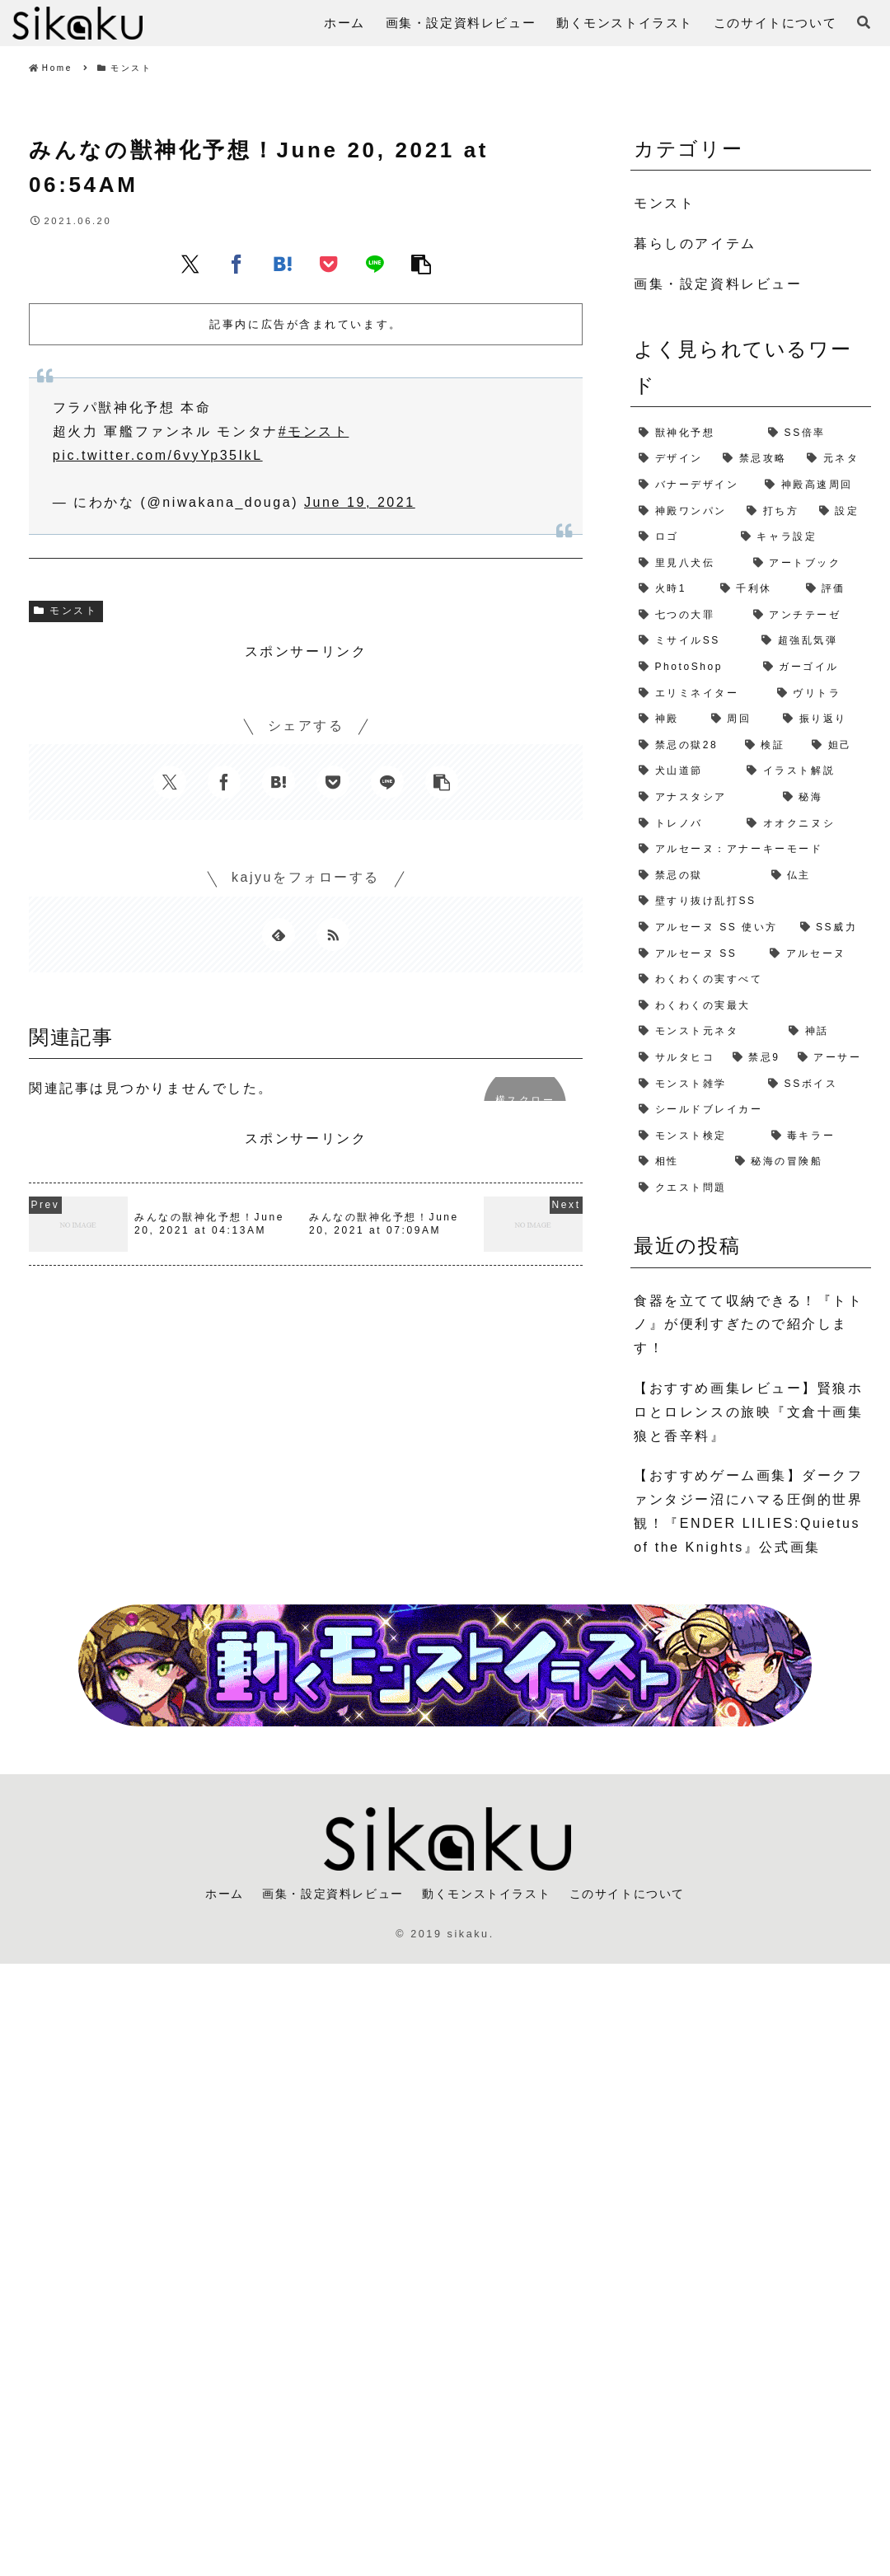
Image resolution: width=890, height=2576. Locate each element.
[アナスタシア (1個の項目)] (702, 797)
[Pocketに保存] (328, 263)
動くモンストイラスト (488, 1894)
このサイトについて (636, 1894)
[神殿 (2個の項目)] (666, 719)
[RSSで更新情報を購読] (332, 934)
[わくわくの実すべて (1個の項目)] (750, 979)
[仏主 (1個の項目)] (817, 876)
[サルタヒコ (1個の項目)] (677, 1058)
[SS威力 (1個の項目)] (831, 927)
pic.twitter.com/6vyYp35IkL (158, 455)
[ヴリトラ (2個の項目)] (820, 693)
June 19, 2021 (359, 502)
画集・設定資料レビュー (326, 1894)
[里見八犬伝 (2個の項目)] (687, 563)
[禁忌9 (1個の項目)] (757, 1058)
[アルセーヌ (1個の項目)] (816, 954)
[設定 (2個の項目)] (841, 511)
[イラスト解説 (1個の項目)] (804, 771)
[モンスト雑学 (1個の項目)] (695, 1084)
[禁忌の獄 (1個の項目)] (696, 876)
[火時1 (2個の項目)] (671, 589)
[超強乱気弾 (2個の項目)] (812, 641)
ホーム (211, 1894)
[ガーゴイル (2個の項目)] (812, 667)
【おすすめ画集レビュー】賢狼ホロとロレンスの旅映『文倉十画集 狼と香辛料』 (748, 1412)
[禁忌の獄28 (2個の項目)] (683, 745)
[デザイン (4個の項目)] (672, 459)
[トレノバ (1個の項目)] (684, 824)
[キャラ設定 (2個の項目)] (801, 537)
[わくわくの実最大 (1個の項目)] (750, 1006)
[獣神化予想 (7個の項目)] (695, 433)
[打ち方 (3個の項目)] (774, 511)
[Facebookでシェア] (236, 263)
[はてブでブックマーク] (282, 263)
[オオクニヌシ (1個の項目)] (804, 824)
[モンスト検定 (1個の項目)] (696, 1136)
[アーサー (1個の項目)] (830, 1058)
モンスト (66, 610)
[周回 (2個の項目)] (739, 719)
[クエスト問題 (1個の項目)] (750, 1188)
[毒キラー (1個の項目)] (817, 1136)
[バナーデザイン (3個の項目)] (693, 485)
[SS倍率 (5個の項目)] (815, 433)
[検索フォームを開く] (863, 22)
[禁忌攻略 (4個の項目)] (756, 459)
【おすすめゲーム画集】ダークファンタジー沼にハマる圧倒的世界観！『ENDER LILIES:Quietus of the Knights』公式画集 (748, 1510)
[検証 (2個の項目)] (770, 745)
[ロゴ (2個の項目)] (681, 537)
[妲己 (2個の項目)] (837, 745)
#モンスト (314, 431)
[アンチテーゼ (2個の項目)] (808, 615)
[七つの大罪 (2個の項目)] (687, 615)
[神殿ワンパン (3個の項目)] (684, 511)
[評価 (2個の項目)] (834, 589)
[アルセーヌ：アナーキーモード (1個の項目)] (750, 849)
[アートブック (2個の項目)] (808, 563)
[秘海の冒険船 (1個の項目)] (798, 1161)
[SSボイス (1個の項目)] (815, 1084)
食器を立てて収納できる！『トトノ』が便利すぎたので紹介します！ (748, 1325)
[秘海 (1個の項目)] (822, 797)
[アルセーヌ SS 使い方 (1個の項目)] (710, 927)
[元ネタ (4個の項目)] (834, 459)
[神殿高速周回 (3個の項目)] (813, 485)
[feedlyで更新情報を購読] (278, 934)
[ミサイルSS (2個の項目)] (692, 641)
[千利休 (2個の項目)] (755, 589)
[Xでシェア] (190, 263)
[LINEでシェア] (374, 263)
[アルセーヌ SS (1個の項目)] (696, 954)
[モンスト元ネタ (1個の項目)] (705, 1031)
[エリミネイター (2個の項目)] (699, 693)
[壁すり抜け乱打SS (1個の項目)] (750, 901)
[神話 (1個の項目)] (825, 1031)
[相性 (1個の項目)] (678, 1161)
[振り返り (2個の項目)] (822, 719)
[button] (421, 263)
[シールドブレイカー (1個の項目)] (750, 1110)
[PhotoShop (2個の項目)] (692, 667)
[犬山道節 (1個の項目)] (684, 771)
